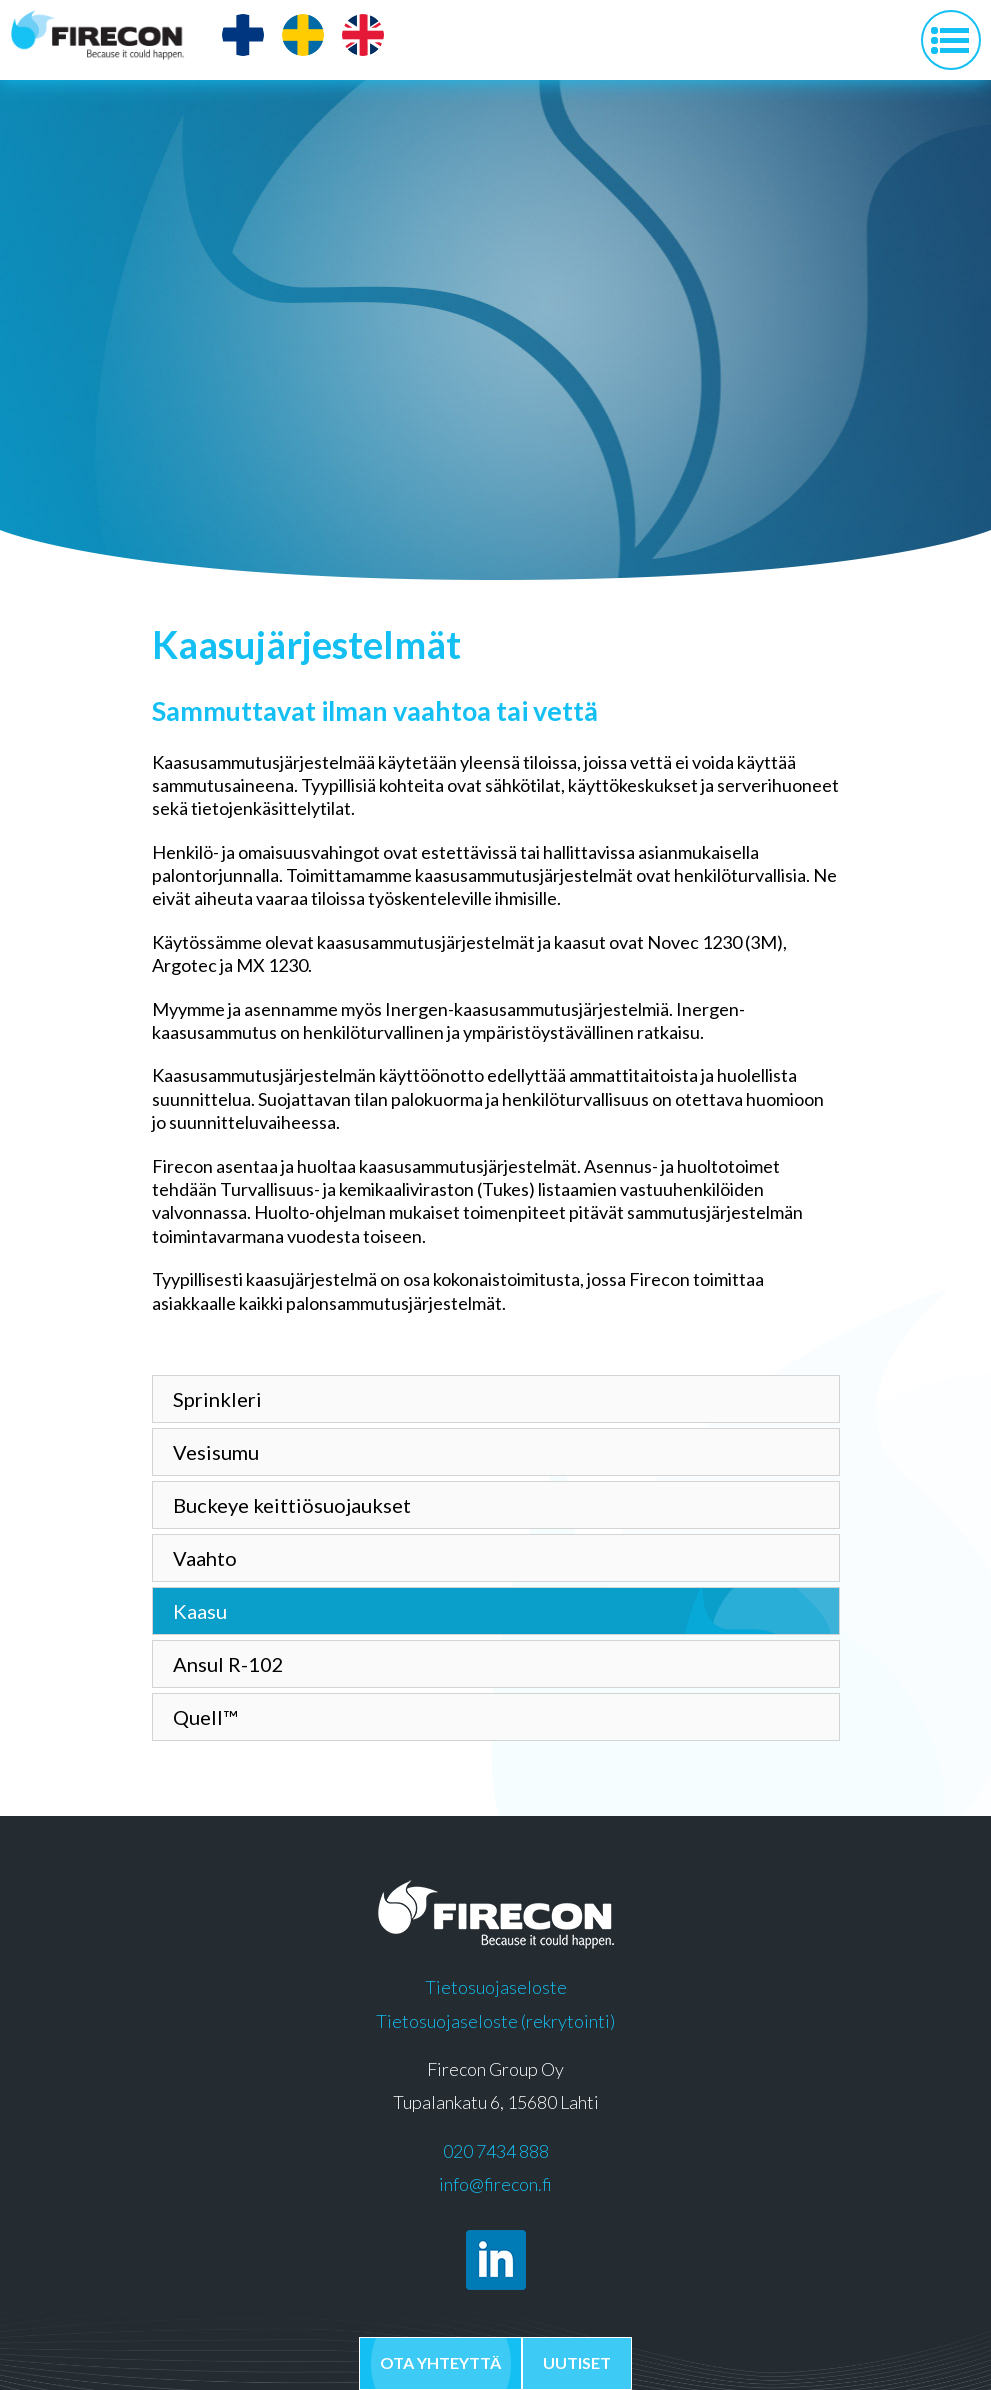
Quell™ (205, 1717)
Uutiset (577, 2362)
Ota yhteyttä (440, 2362)
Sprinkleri (217, 1399)
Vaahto (205, 1558)
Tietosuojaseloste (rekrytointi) (495, 2021)
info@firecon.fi (495, 2184)
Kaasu (200, 1611)
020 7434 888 (496, 2151)
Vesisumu (216, 1452)
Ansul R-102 (228, 1664)
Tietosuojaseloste (496, 1987)
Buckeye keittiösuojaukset (292, 1505)
